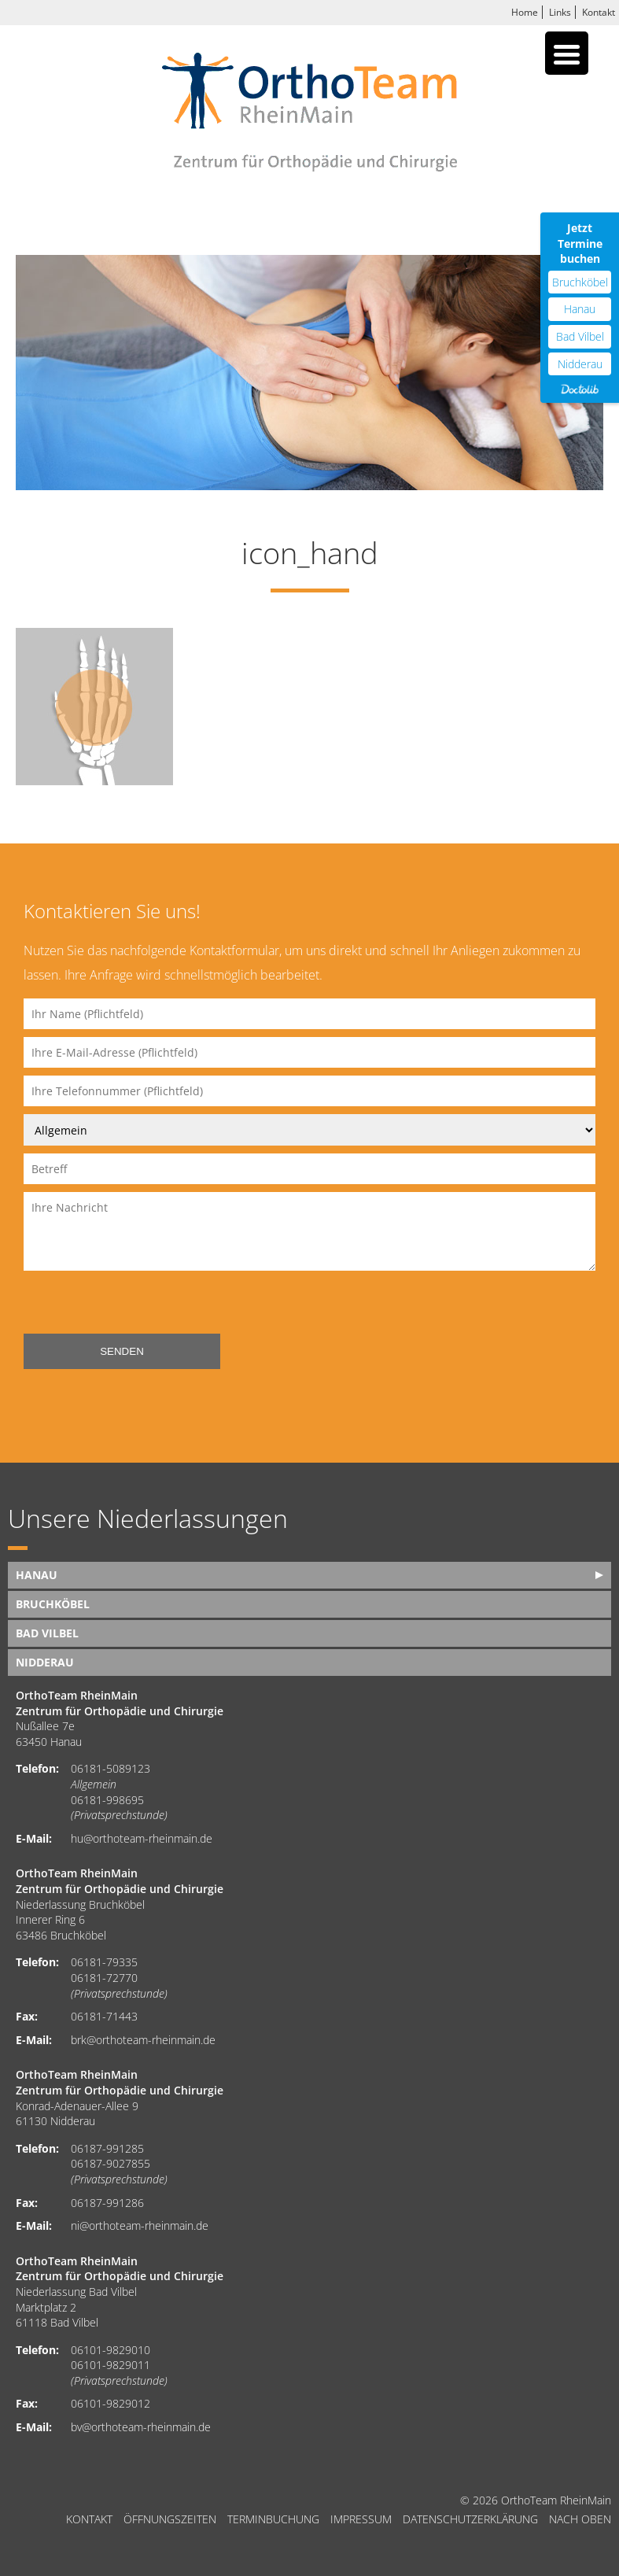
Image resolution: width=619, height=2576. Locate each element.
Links (560, 12)
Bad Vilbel (47, 1633)
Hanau (36, 1574)
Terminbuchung (273, 2519)
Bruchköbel (53, 1603)
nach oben (580, 2519)
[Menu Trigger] (566, 53)
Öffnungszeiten (169, 2519)
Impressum (361, 2519)
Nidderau (45, 1662)
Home (524, 12)
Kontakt (598, 12)
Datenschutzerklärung (470, 2519)
